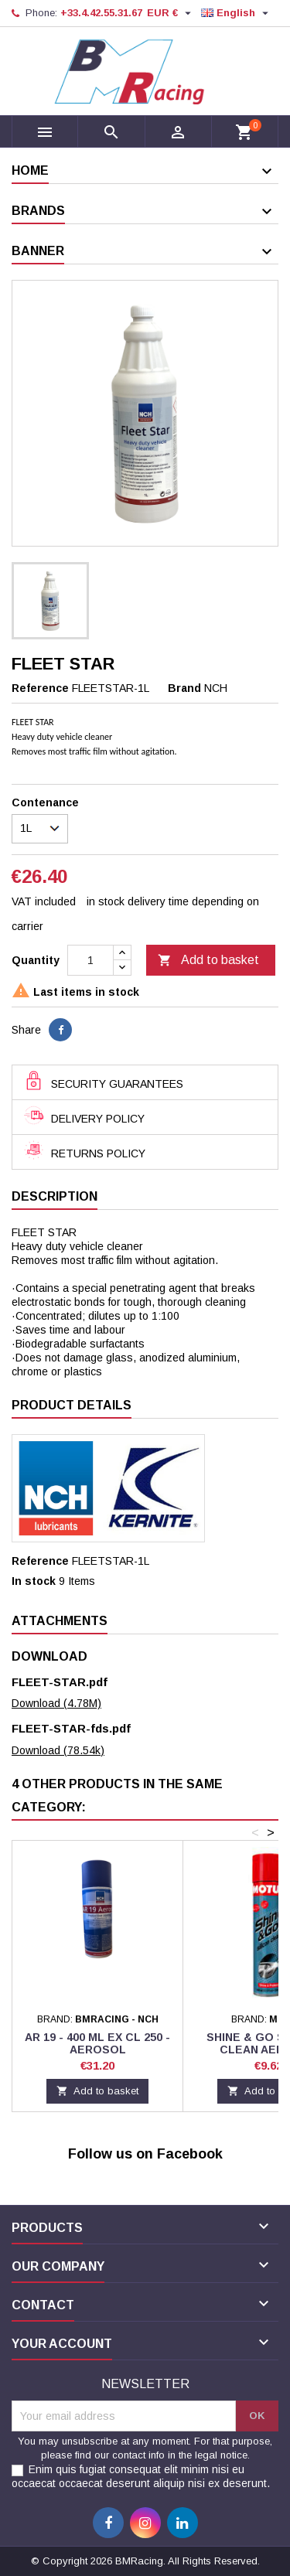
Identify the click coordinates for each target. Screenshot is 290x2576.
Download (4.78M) (56, 1703)
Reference (40, 688)
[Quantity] (90, 960)
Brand (184, 688)
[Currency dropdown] (171, 13)
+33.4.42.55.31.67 (101, 13)
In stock (34, 1581)
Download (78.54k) (58, 1750)
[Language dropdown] (236, 13)
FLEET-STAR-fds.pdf (71, 1728)
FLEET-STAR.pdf (59, 1681)
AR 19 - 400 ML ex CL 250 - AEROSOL (97, 2043)
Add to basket (208, 961)
